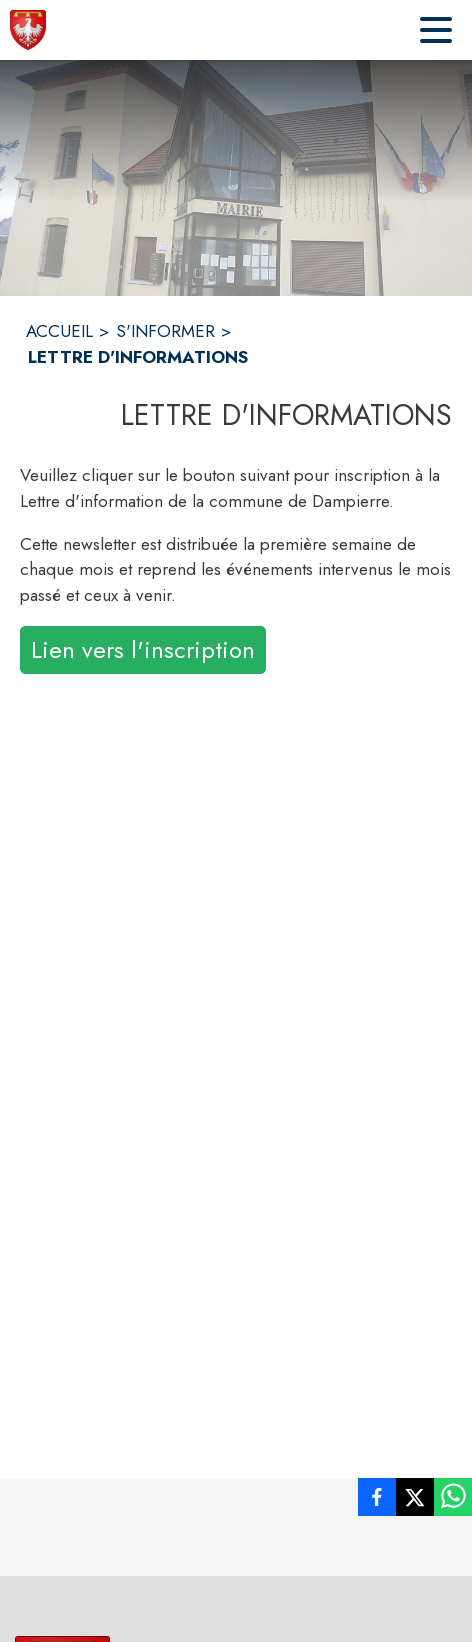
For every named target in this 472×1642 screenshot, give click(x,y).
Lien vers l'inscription (143, 649)
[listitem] (377, 1501)
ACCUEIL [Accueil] (59, 331)
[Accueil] (28, 30)
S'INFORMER (165, 331)
